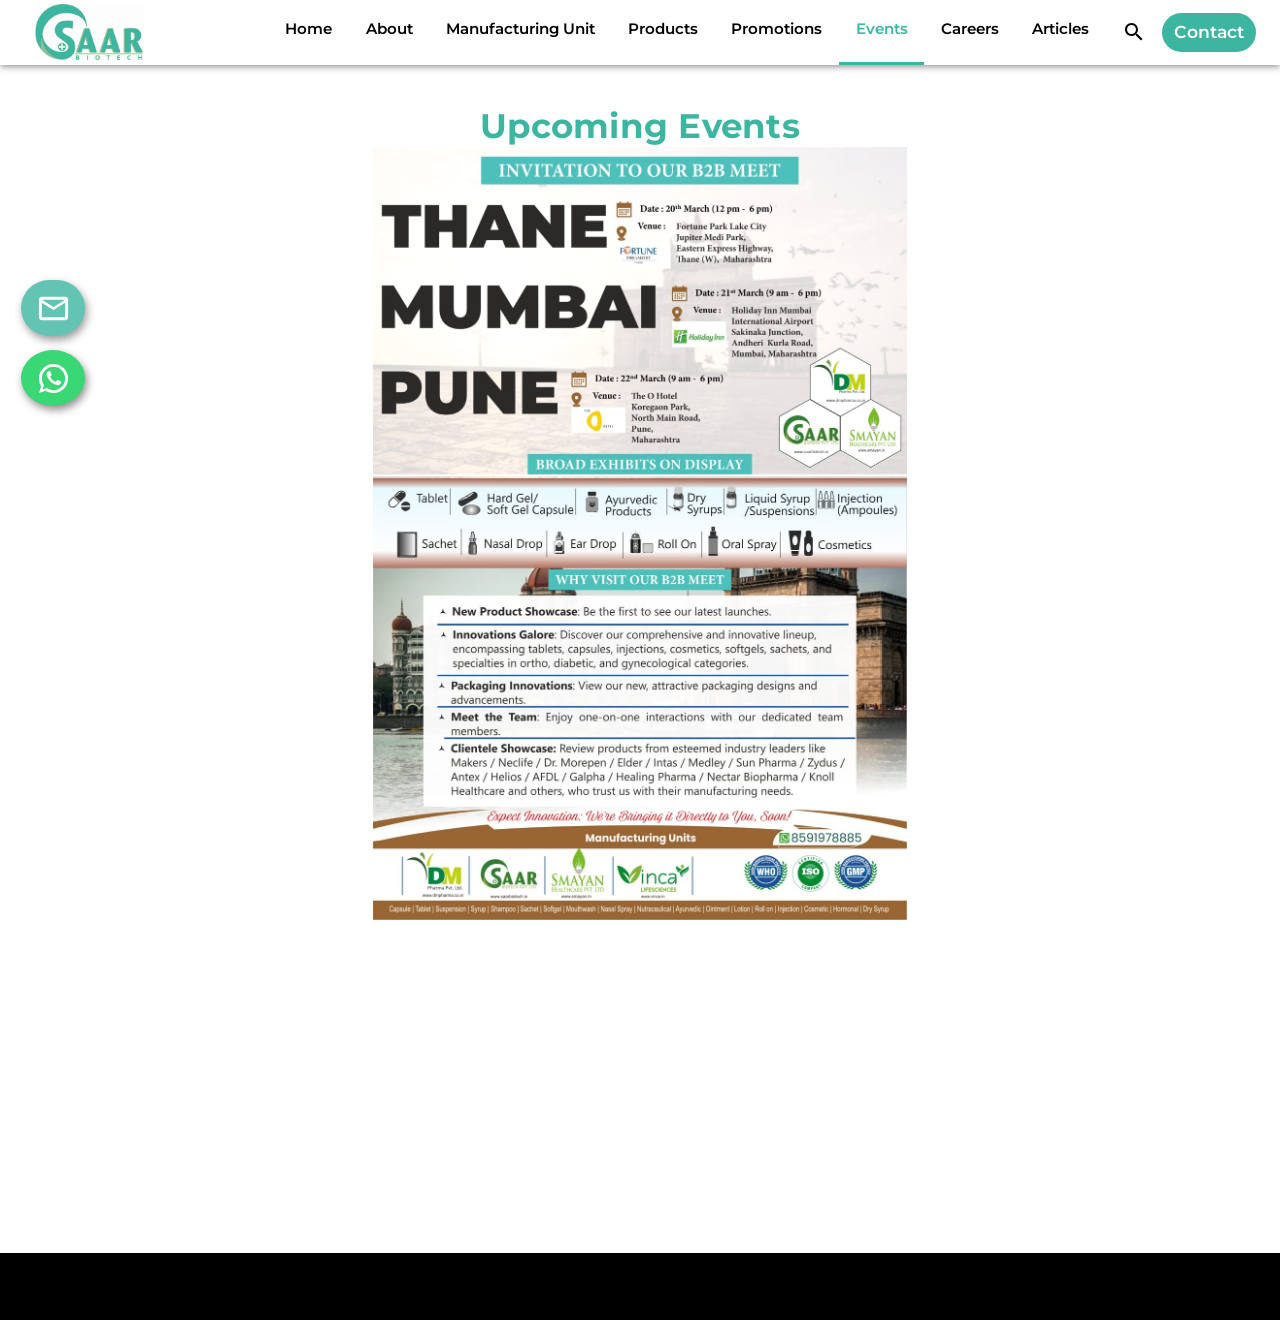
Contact (1209, 31)
